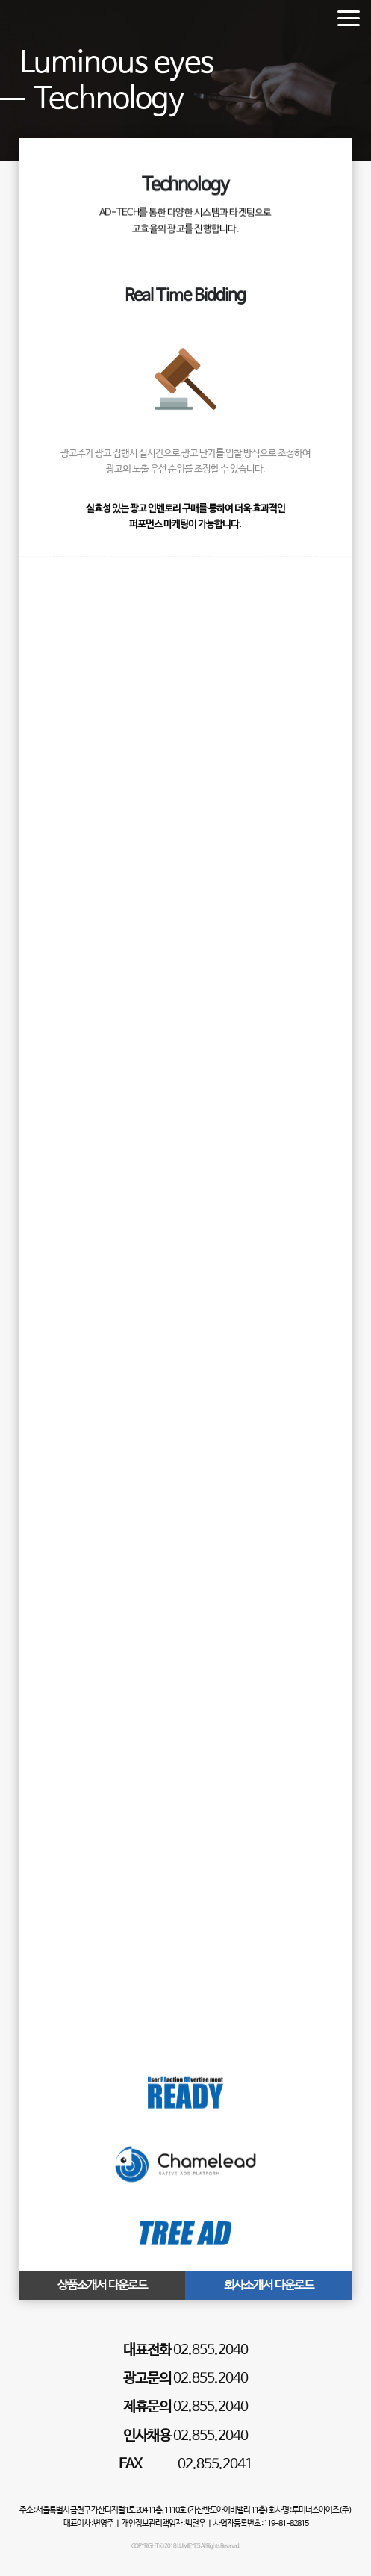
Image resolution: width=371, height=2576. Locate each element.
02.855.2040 (185, 2350)
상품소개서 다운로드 (102, 2285)
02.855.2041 (185, 2465)
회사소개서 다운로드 (269, 2285)
